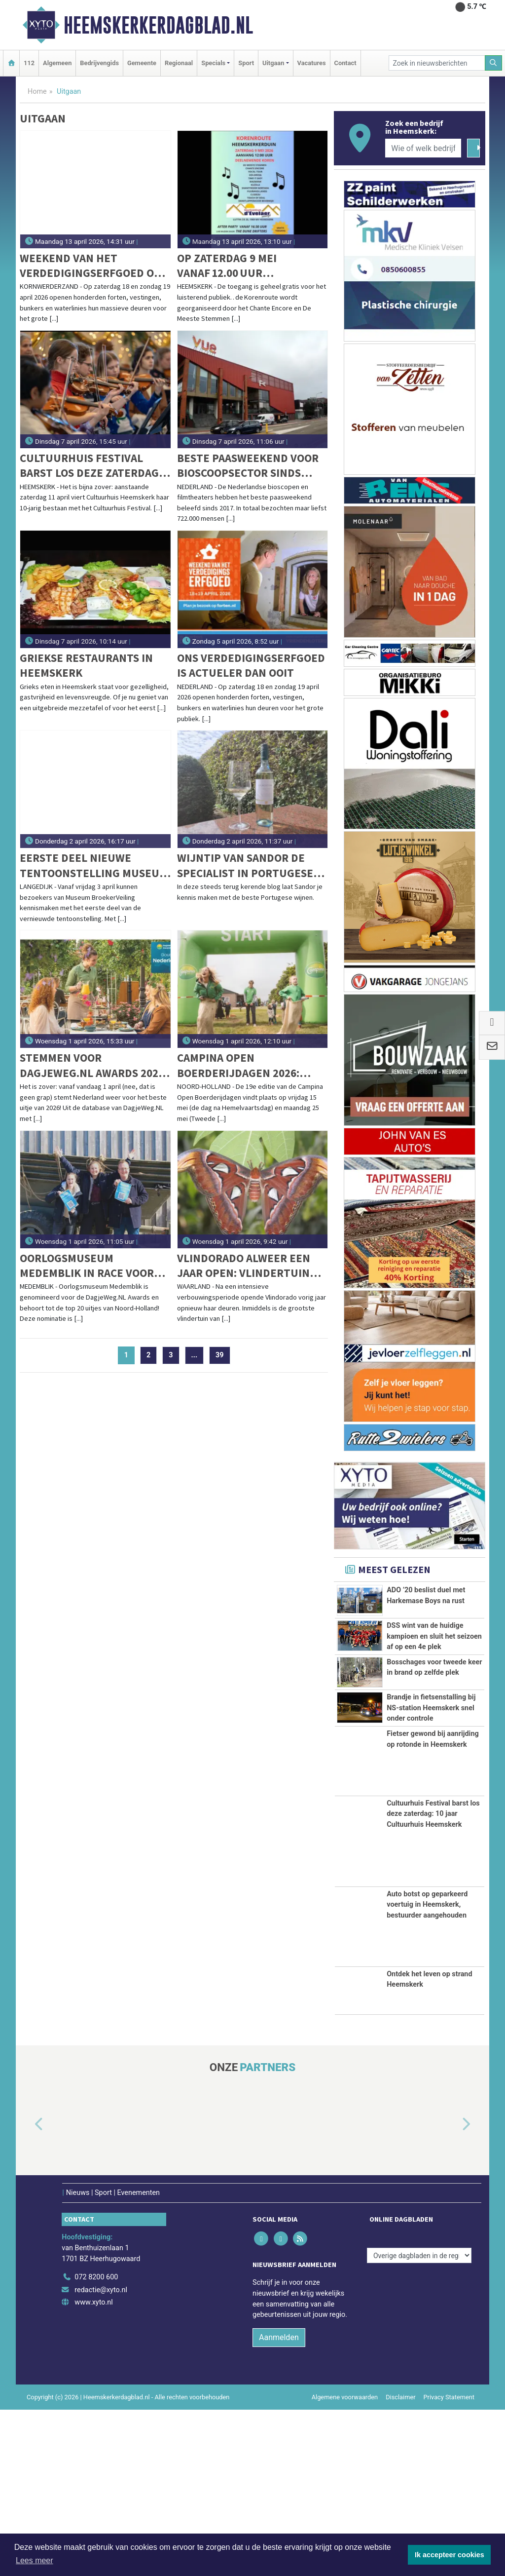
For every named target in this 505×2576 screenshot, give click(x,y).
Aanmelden (279, 2503)
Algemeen (57, 63)
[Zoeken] (494, 63)
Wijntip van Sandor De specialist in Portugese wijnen (245, 865)
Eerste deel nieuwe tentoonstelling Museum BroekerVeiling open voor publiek (95, 865)
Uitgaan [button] (273, 63)
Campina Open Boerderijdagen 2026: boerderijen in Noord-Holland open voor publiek (241, 1065)
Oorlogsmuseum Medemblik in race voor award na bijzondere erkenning (87, 1266)
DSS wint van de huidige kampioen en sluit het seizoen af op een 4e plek (434, 1670)
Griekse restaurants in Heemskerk (86, 665)
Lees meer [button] (34, 2560)
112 (29, 63)
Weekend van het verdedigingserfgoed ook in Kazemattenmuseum (94, 266)
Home (37, 91)
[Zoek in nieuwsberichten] (437, 63)
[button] (27, 2291)
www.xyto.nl (93, 2468)
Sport (246, 63)
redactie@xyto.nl (100, 2456)
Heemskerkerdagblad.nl (158, 25)
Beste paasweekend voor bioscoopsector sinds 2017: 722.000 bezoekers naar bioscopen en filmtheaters (248, 466)
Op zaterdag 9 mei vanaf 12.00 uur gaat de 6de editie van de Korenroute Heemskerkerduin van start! (249, 266)
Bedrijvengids (99, 63)
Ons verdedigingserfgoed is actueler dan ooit (251, 665)
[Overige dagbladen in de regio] (419, 2421)
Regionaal (179, 63)
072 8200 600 (96, 2443)
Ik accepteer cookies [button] (449, 2555)
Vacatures (311, 63)
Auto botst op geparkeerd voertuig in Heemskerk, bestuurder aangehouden (427, 2070)
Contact (345, 63)
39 (220, 1355)
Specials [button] (213, 63)
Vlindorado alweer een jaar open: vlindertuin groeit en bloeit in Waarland (243, 1266)
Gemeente (141, 63)
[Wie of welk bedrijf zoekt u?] (423, 148)
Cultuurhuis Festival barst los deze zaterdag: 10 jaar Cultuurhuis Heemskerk (91, 466)
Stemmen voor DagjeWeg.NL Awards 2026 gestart (92, 1065)
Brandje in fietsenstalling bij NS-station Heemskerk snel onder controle (431, 1830)
